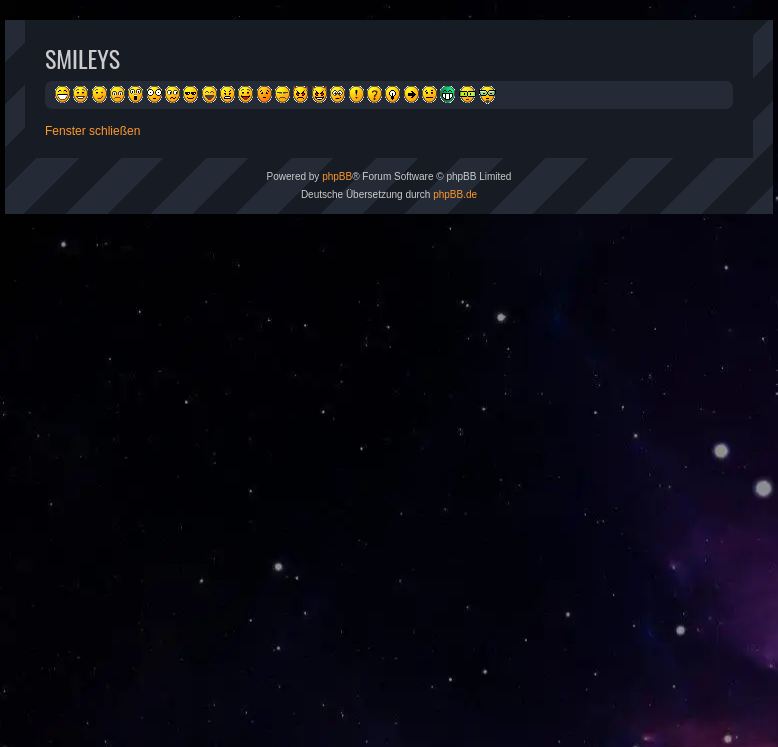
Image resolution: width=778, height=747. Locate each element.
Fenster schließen (92, 131)
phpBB (337, 176)
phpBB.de (455, 194)
